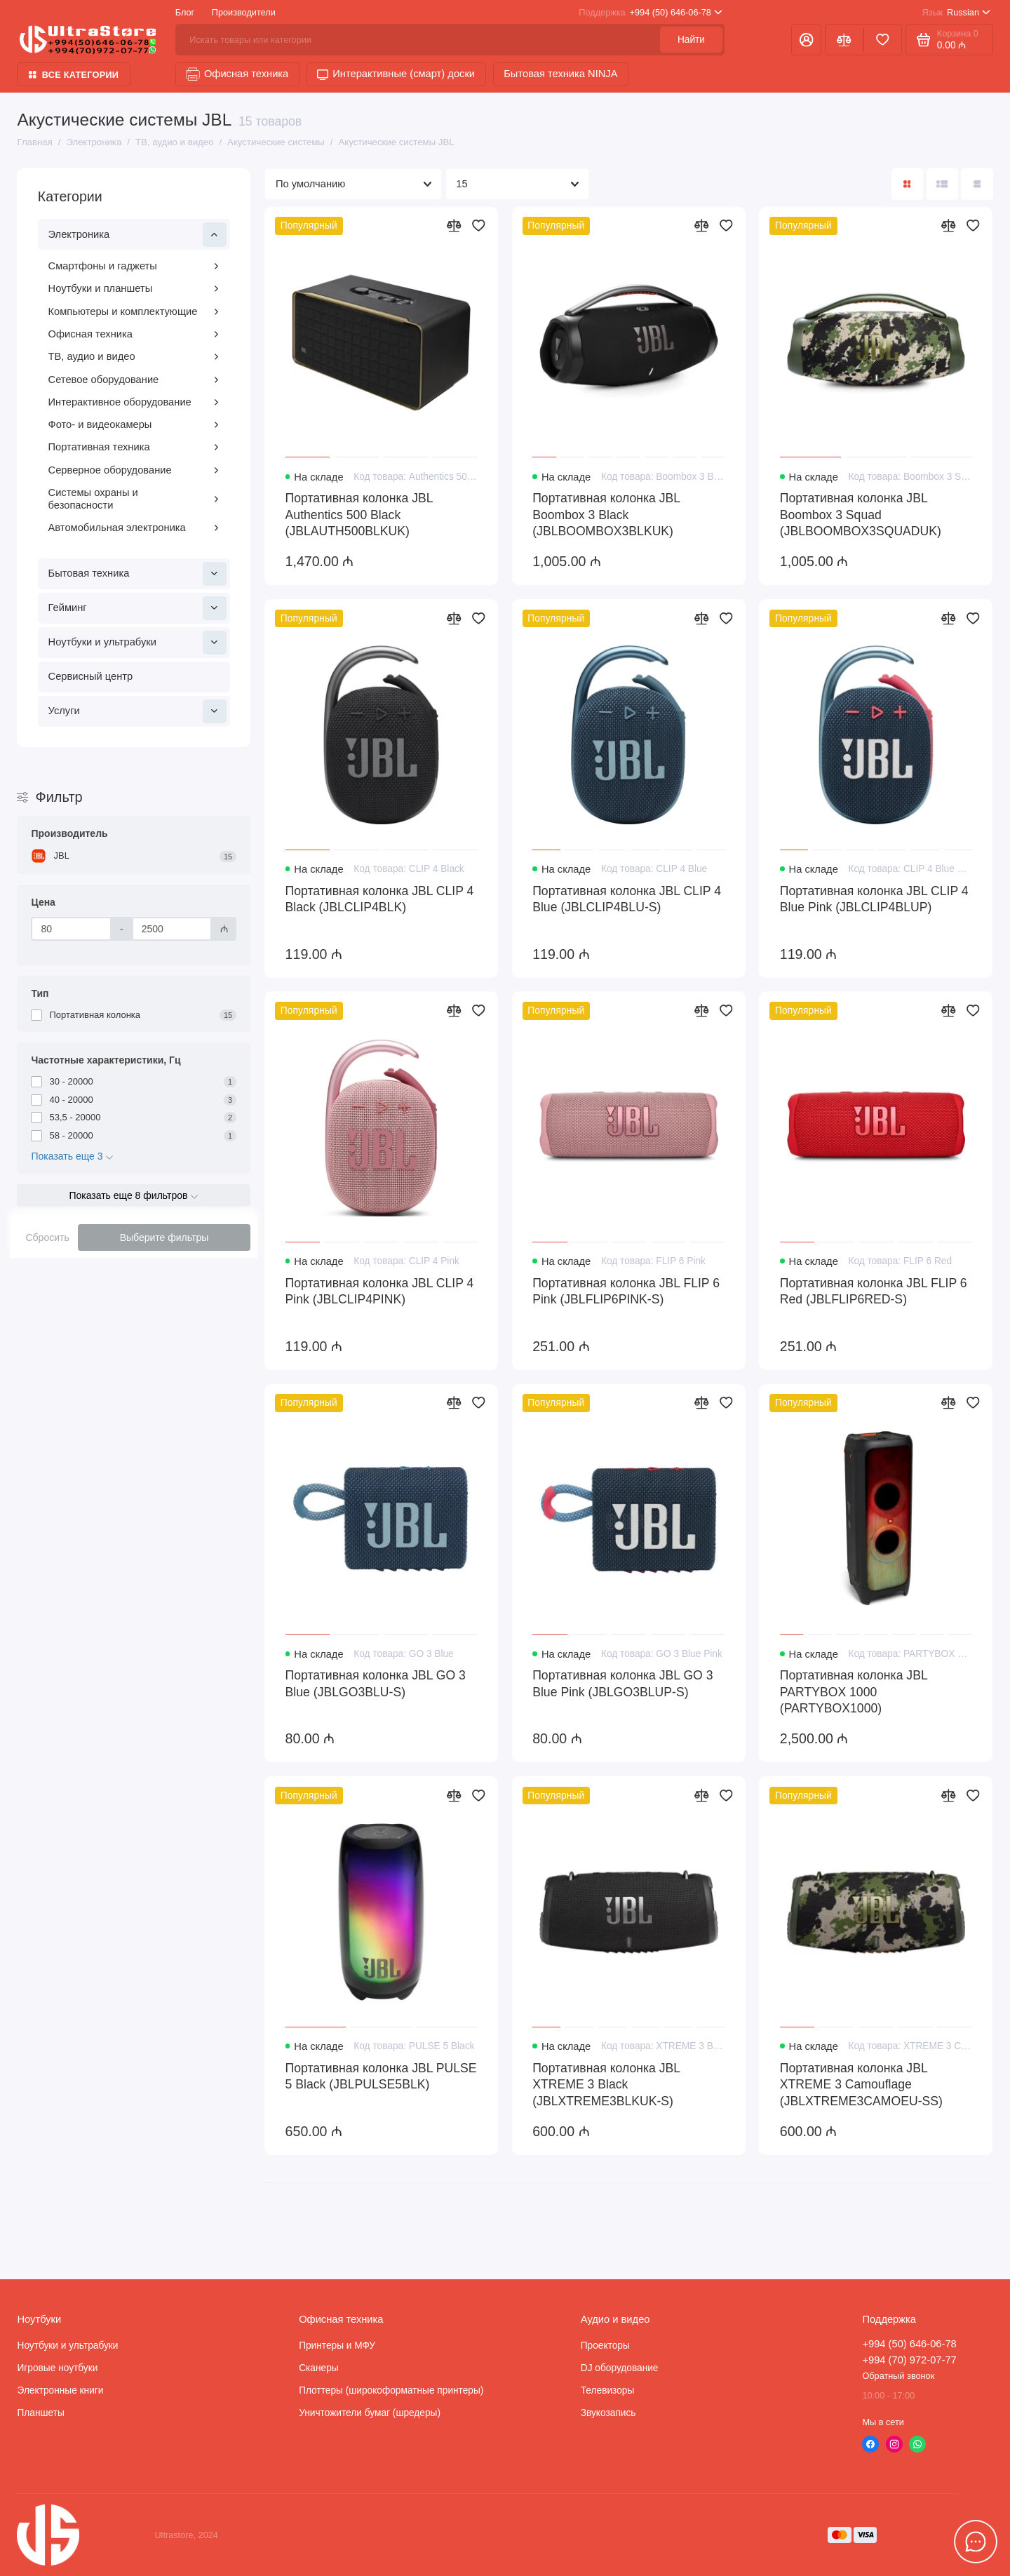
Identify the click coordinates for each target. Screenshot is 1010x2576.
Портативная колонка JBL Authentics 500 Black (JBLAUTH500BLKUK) (359, 514)
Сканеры (318, 2368)
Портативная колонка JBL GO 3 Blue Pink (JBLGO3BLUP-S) (622, 1683)
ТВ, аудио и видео (134, 356)
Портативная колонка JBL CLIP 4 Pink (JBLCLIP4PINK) (379, 1291)
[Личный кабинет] (806, 39)
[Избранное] (882, 39)
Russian (956, 12)
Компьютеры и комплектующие (134, 311)
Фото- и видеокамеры (134, 424)
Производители (244, 12)
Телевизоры (608, 2390)
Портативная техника (134, 446)
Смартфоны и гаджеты (134, 265)
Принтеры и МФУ (337, 2345)
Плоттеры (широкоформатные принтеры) (391, 2390)
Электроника (137, 234)
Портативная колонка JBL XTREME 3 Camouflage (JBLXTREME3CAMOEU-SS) (861, 2084)
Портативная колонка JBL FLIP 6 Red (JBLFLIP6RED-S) (873, 1291)
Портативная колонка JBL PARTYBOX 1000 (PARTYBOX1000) (853, 1691)
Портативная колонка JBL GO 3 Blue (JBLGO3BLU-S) (375, 1683)
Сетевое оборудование (134, 379)
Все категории (74, 74)
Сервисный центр (90, 676)
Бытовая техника (137, 574)
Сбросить (47, 1237)
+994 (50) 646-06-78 (650, 12)
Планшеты (40, 2413)
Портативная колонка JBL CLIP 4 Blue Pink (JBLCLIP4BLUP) (874, 899)
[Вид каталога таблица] (976, 184)
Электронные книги (60, 2390)
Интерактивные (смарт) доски (396, 73)
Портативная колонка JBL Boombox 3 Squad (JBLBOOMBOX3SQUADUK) (860, 514)
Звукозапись (608, 2413)
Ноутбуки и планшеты (134, 288)
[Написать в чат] (976, 2542)
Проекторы (605, 2345)
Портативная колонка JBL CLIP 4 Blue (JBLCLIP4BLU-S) (626, 899)
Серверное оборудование (134, 470)
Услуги (137, 711)
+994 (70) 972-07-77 (909, 2360)
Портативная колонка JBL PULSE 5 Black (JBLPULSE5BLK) (381, 2076)
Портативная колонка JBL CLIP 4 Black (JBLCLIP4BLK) (379, 899)
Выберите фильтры (164, 1237)
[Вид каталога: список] (942, 184)
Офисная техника (237, 74)
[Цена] (71, 929)
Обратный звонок (898, 2375)
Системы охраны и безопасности (134, 499)
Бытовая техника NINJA (560, 73)
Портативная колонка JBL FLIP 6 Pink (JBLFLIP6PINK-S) (626, 1291)
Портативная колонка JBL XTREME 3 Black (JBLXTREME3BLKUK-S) (606, 2084)
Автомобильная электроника (134, 527)
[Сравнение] (844, 39)
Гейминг (137, 608)
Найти (691, 39)
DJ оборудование (620, 2368)
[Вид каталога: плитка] (907, 184)
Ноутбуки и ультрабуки (137, 643)
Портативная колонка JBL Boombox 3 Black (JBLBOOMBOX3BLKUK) (606, 514)
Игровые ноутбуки (57, 2368)
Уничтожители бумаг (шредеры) (369, 2413)
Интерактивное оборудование (134, 402)
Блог (184, 12)
